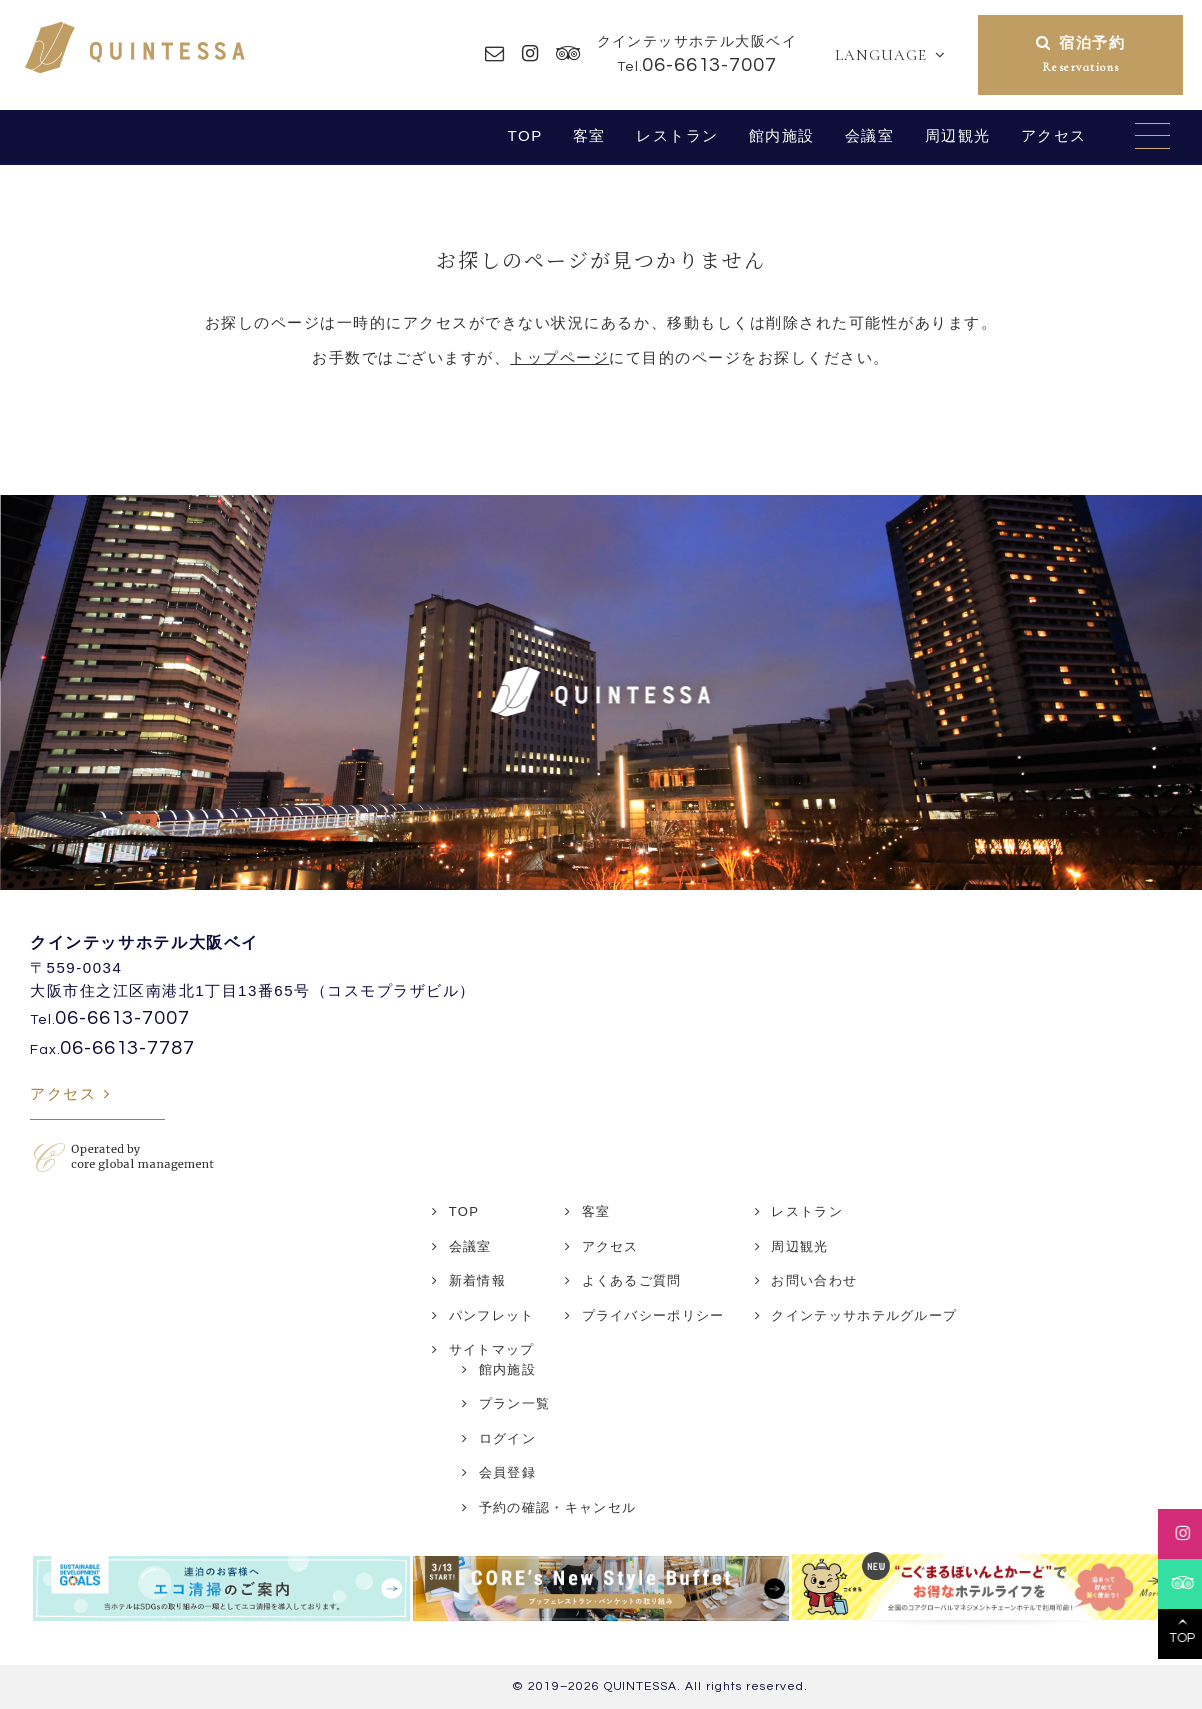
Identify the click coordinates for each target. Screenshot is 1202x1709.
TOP (524, 135)
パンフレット (492, 1315)
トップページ (559, 357)
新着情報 (477, 1280)
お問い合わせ (814, 1280)
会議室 (870, 135)
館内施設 (782, 135)
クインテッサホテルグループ (864, 1315)
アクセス (1054, 135)
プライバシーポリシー (653, 1315)
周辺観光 (958, 135)
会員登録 (507, 1472)
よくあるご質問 (632, 1280)
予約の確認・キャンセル (557, 1507)
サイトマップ (492, 1349)
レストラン (677, 135)
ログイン (507, 1438)
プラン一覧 (515, 1403)
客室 (589, 135)
